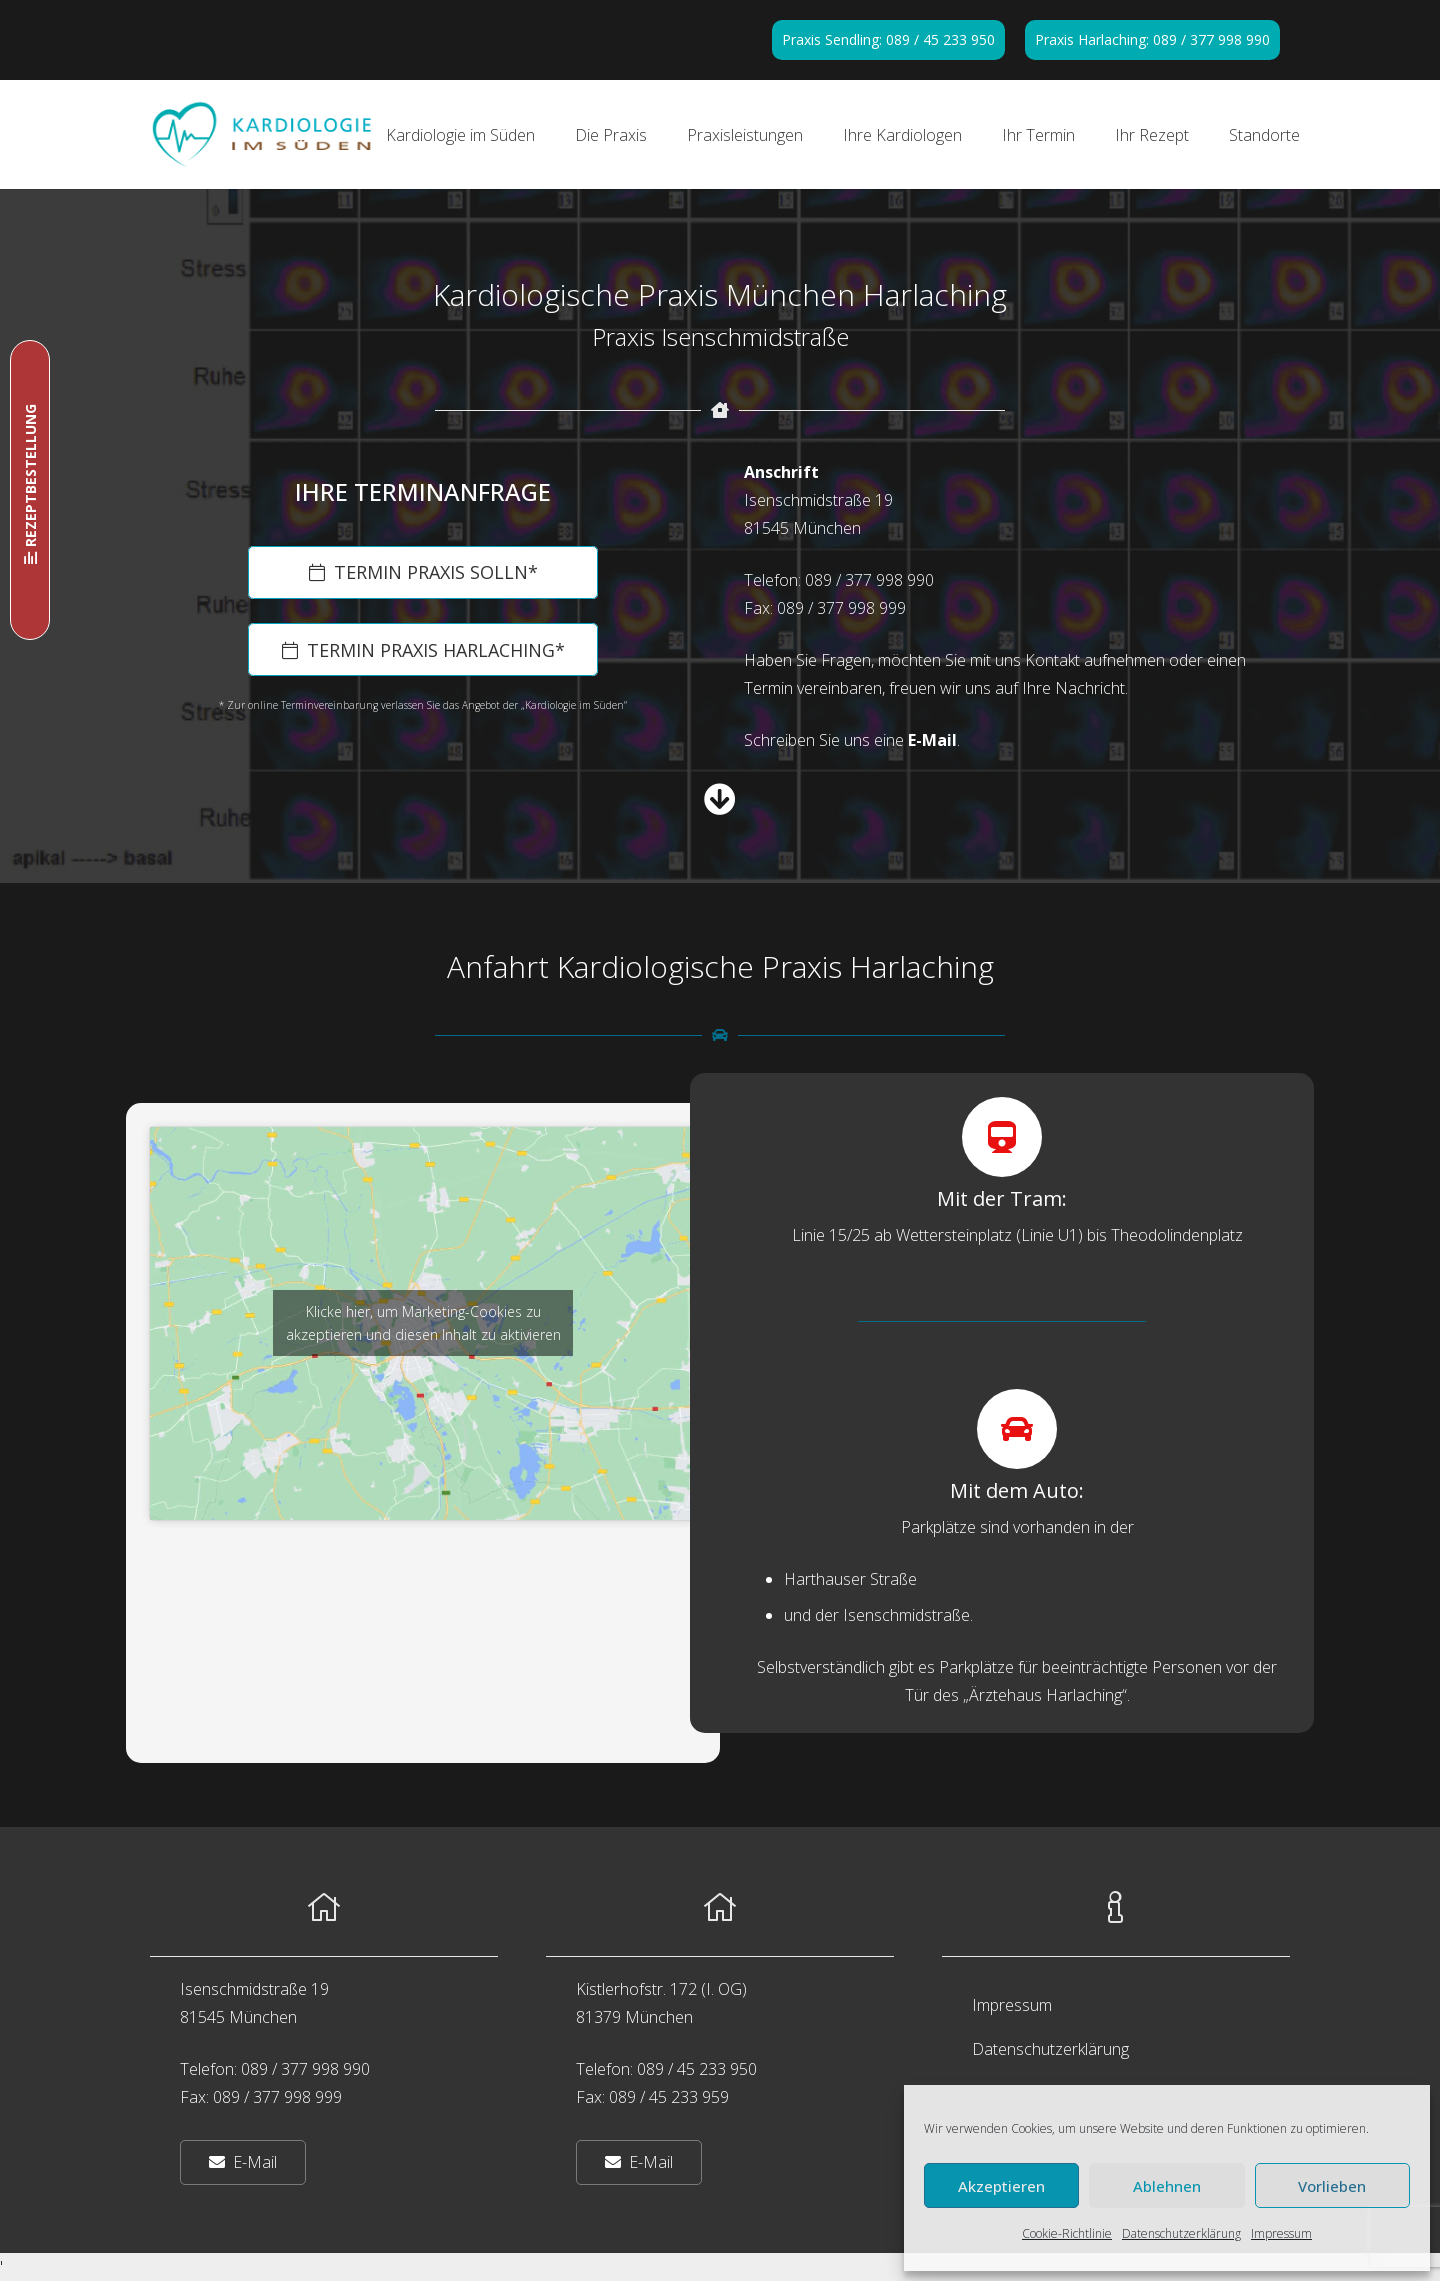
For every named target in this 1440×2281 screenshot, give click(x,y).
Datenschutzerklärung (1181, 2233)
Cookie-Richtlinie (1067, 2233)
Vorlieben (1332, 2186)
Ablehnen (1167, 2186)
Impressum (1281, 2233)
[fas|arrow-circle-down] (720, 799)
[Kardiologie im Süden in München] (262, 135)
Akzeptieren (1001, 2186)
